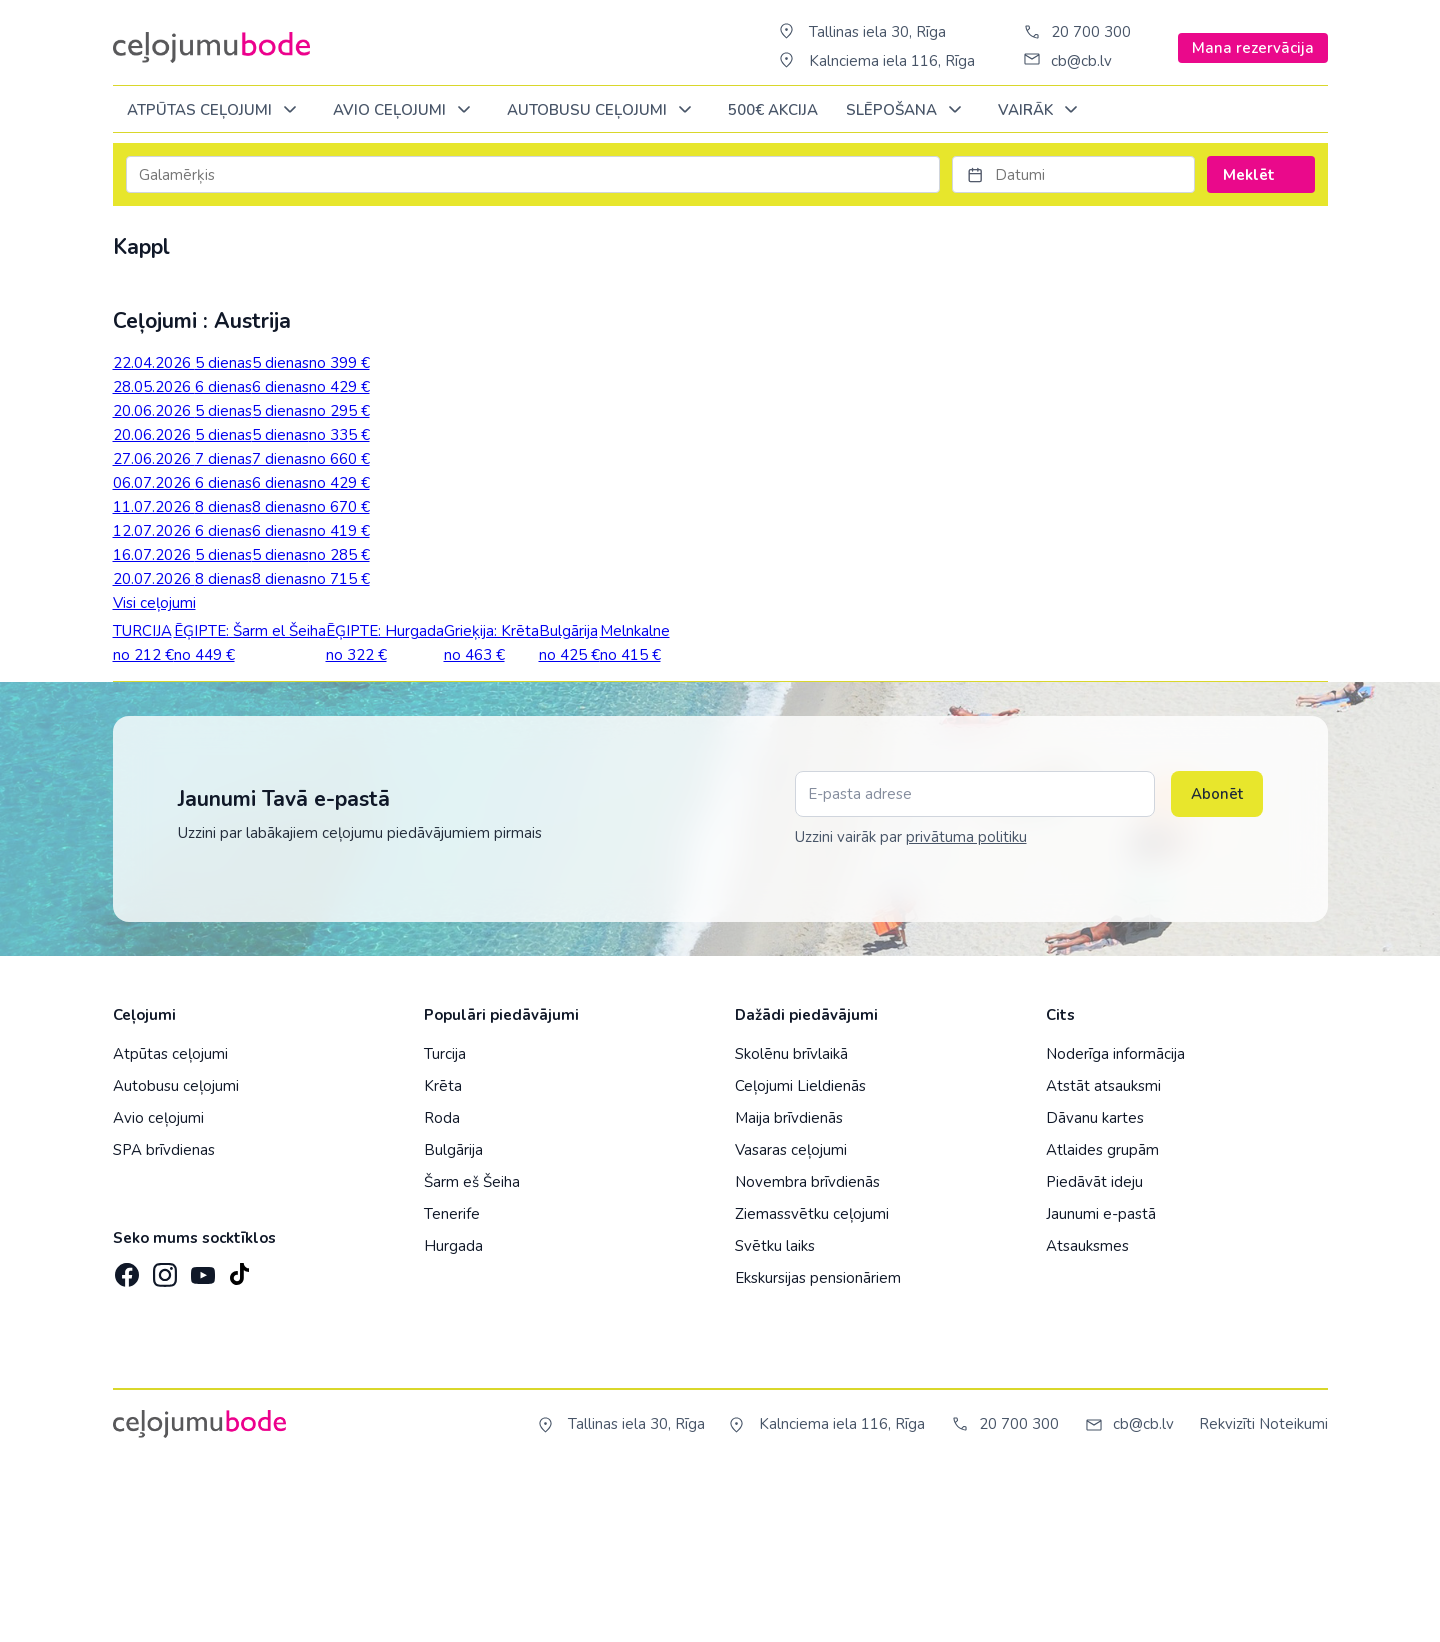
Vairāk (1041, 110)
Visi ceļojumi (154, 603)
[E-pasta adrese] (975, 958)
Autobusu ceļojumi (176, 1250)
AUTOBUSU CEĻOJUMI (603, 110)
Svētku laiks (775, 1410)
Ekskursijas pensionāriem (818, 1442)
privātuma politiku (966, 1001)
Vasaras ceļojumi (791, 1314)
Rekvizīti (1227, 1588)
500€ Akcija (773, 110)
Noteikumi (1293, 1588)
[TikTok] (239, 1433)
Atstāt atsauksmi (1103, 1250)
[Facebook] (125, 1433)
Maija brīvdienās (789, 1282)
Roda (442, 1282)
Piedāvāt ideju (1094, 1346)
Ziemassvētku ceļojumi (812, 1378)
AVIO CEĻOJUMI (405, 110)
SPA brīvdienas (164, 1314)
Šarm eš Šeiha (472, 1346)
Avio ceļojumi (158, 1282)
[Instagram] (163, 1433)
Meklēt (1260, 175)
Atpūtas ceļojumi (215, 110)
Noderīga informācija (1115, 1218)
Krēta (443, 1250)
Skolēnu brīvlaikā (791, 1218)
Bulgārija (453, 1314)
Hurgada (453, 1410)
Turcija (445, 1218)
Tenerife (452, 1378)
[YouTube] (201, 1432)
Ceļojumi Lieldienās (800, 1250)
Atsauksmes (1087, 1410)
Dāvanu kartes (1095, 1282)
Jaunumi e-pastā (1101, 1378)
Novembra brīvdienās (807, 1346)
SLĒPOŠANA (907, 110)
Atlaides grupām (1102, 1314)
